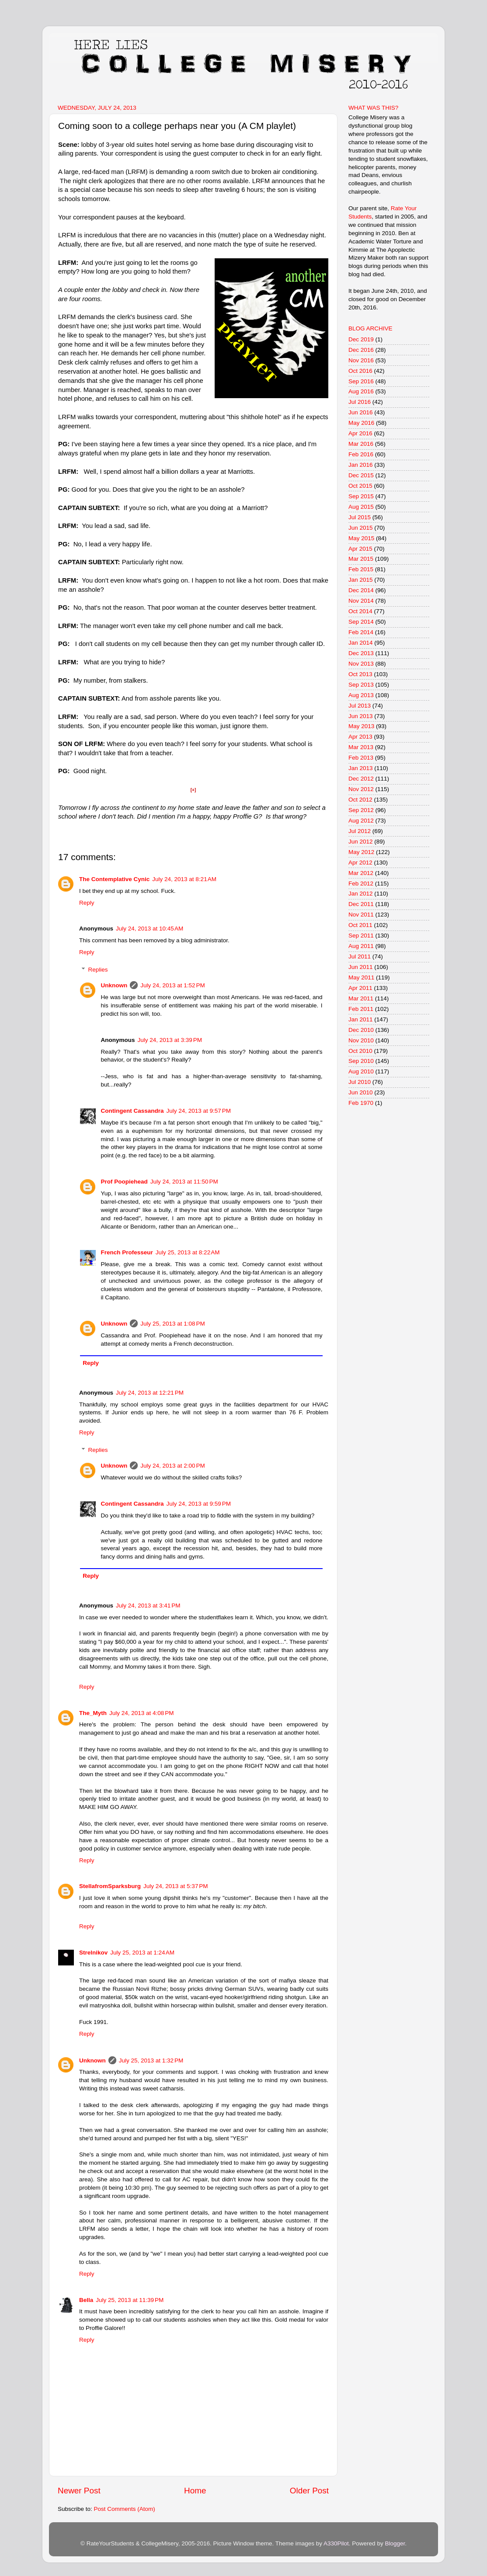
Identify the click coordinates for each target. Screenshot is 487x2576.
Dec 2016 (361, 350)
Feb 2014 (360, 632)
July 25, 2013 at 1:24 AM (142, 1952)
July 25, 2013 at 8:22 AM (188, 1252)
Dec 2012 (361, 778)
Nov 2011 (361, 914)
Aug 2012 (361, 820)
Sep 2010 (361, 1061)
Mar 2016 (360, 444)
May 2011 (361, 977)
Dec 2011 (361, 904)
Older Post (309, 2490)
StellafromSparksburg (110, 1886)
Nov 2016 (361, 360)
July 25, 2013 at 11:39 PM (129, 2300)
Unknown (114, 985)
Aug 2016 (361, 391)
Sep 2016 (361, 381)
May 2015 (361, 538)
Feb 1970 (360, 1103)
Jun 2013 (360, 716)
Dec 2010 (361, 1030)
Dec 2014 (361, 590)
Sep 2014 (361, 621)
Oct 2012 (360, 799)
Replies (98, 969)
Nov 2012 (361, 789)
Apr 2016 (360, 433)
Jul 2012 (359, 831)
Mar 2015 (360, 558)
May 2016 (361, 423)
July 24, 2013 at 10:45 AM (149, 928)
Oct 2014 (360, 611)
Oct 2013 (360, 674)
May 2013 (361, 726)
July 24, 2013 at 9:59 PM (199, 1503)
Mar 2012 (360, 873)
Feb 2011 (360, 1009)
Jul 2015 (359, 517)
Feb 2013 (360, 757)
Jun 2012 (360, 841)
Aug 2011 (361, 946)
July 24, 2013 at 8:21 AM (184, 879)
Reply (86, 902)
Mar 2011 (360, 998)
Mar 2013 (360, 747)
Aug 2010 (361, 1071)
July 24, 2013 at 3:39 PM (170, 1040)
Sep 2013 (361, 684)
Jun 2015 (360, 527)
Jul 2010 (359, 1082)
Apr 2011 (360, 988)
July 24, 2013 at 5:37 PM (175, 1886)
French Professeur (127, 1252)
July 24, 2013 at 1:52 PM (172, 985)
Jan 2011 (360, 1019)
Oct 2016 (360, 371)
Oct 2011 (360, 925)
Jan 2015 (360, 579)
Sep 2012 (361, 810)
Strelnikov (93, 1952)
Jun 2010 (360, 1092)
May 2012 (361, 852)
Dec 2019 (361, 339)
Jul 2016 (359, 402)
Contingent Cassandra (132, 1110)
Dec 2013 (361, 653)
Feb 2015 (360, 569)
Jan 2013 (360, 768)
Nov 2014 (361, 600)
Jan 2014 (360, 642)
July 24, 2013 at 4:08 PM (141, 1713)
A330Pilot (336, 2543)
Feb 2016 (360, 454)
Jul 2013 (359, 705)
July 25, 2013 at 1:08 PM (172, 1323)
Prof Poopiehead (124, 1181)
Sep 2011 (361, 935)
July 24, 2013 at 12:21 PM (150, 1392)
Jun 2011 (360, 967)
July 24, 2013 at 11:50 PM (184, 1181)
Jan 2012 (360, 893)
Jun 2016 (360, 412)
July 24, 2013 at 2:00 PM (172, 1465)
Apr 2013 (360, 736)
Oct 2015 (360, 486)
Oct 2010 (360, 1051)
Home (195, 2490)
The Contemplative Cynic (114, 879)
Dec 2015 (361, 475)
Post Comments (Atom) (124, 2509)
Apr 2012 (360, 862)
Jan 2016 (360, 465)
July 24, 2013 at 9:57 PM (199, 1110)
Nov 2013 (361, 663)
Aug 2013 (361, 695)
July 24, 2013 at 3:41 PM (148, 1605)
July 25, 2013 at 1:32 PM (151, 2060)
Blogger (395, 2543)
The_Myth (93, 1713)
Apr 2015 (360, 548)
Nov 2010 (361, 1040)
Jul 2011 (359, 956)
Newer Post (79, 2490)
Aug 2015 (361, 506)
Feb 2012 (360, 883)
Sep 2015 (361, 496)
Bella (86, 2300)
